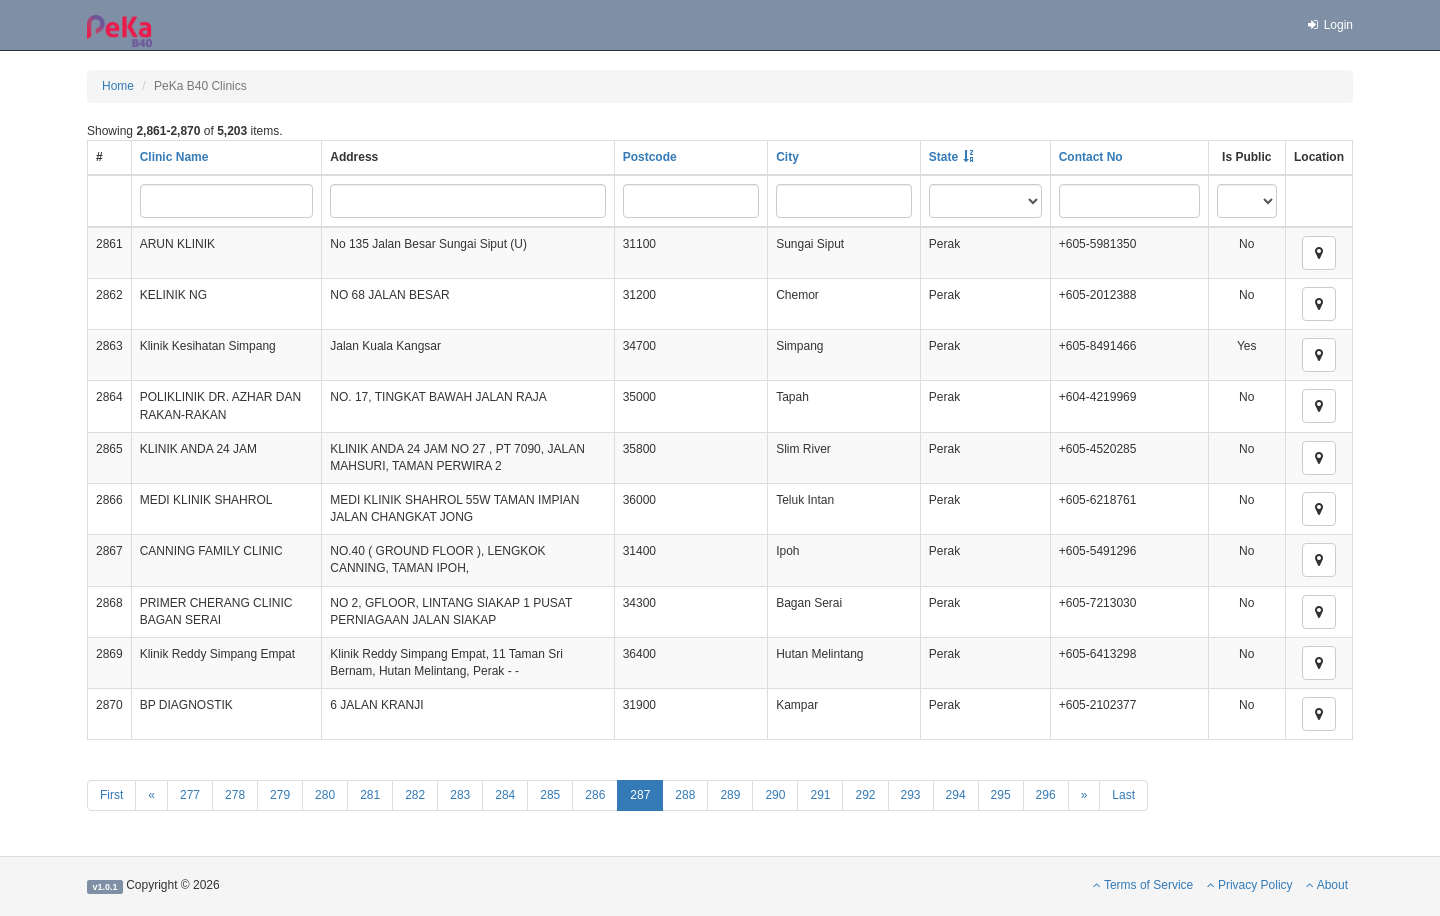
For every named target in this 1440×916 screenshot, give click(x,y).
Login (1329, 25)
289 (730, 795)
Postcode (650, 157)
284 (505, 795)
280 (325, 795)
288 (685, 795)
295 (1001, 795)
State (943, 157)
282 (415, 795)
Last (1123, 795)
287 (640, 795)
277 (190, 795)
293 (911, 795)
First (111, 795)
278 (235, 795)
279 (280, 795)
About (1327, 885)
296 (1046, 795)
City (787, 157)
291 (820, 795)
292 (865, 795)
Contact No (1091, 157)
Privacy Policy (1250, 885)
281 (370, 795)
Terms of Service (1143, 885)
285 (550, 795)
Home (118, 86)
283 (460, 795)
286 (595, 795)
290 (775, 795)
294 (956, 795)
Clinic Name (174, 157)
